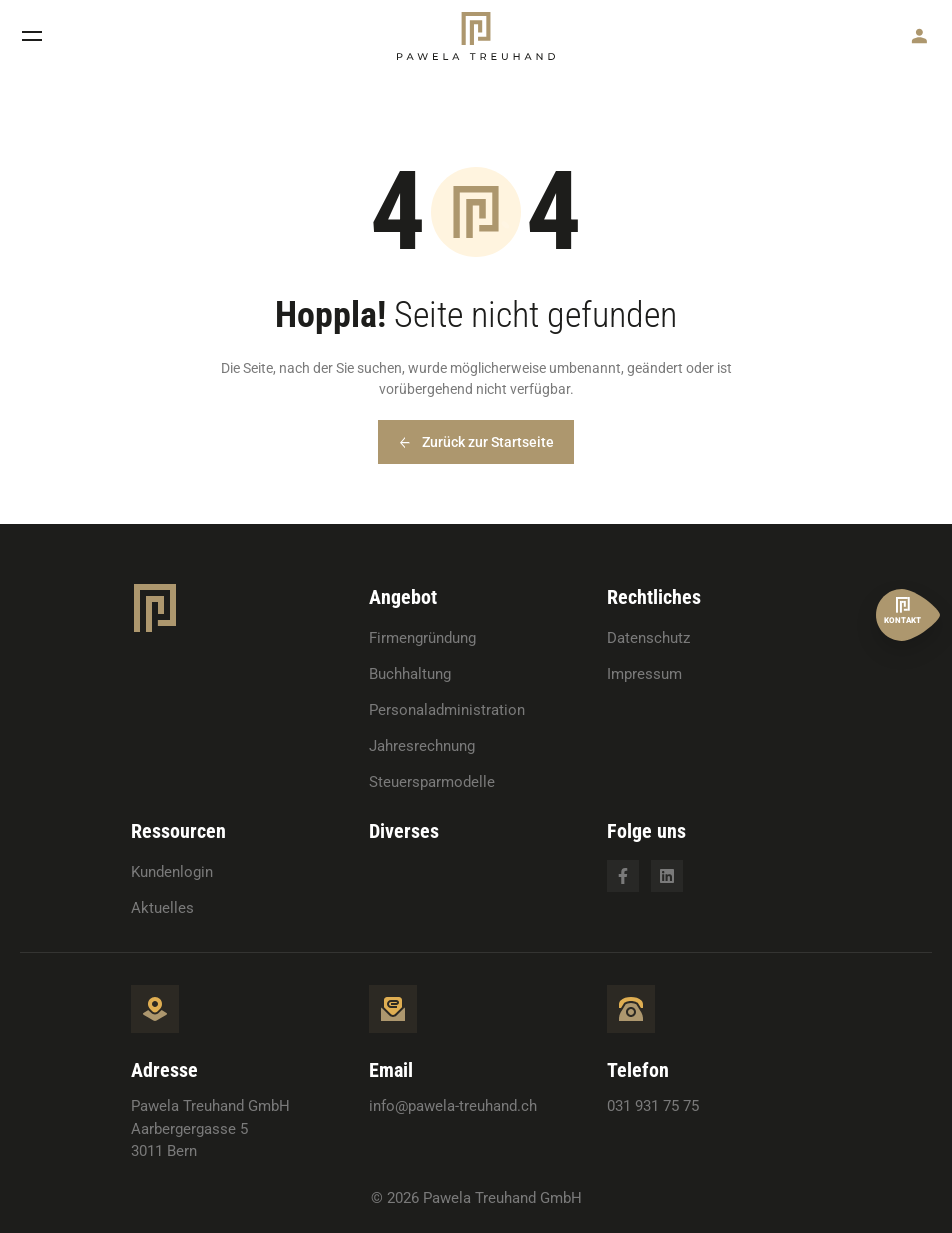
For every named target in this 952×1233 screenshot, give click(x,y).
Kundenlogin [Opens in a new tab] (172, 872)
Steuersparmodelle (432, 782)
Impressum (644, 674)
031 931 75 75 (653, 1106)
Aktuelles (162, 908)
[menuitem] (447, 638)
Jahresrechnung (422, 746)
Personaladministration (447, 710)
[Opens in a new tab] (623, 876)
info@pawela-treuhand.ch (453, 1106)
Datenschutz (648, 638)
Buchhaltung (410, 674)
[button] (32, 36)
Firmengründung (422, 638)
